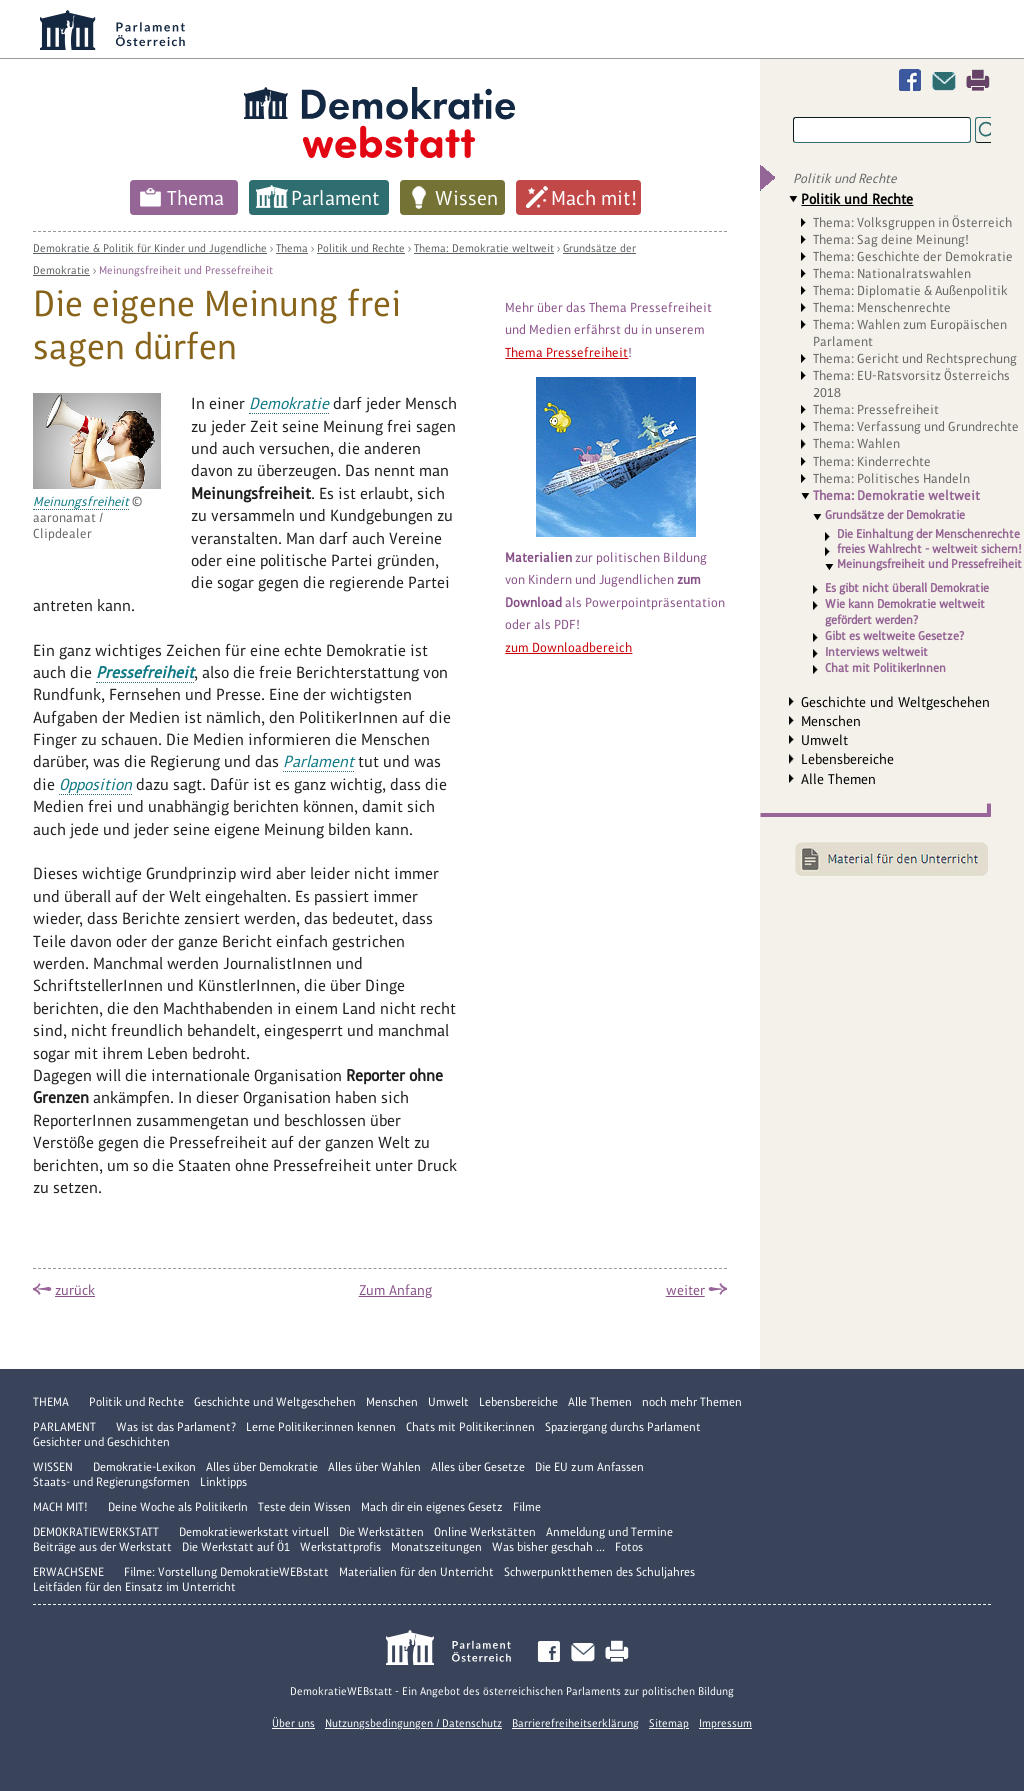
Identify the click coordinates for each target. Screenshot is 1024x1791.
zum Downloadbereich (568, 647)
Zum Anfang (395, 1290)
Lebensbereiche (847, 759)
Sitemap (669, 1723)
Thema (195, 198)
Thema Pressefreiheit (566, 352)
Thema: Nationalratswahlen (892, 273)
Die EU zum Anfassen (589, 1467)
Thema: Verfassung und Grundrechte (916, 426)
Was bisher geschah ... (548, 1547)
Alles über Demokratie (262, 1467)
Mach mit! (594, 198)
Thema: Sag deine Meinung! (891, 239)
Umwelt (824, 740)
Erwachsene (68, 1572)
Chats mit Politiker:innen (470, 1427)
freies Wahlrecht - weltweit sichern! (929, 549)
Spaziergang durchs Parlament (623, 1427)
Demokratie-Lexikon (144, 1467)
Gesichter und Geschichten (101, 1442)
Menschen (831, 721)
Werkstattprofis (340, 1547)
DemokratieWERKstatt (96, 1532)
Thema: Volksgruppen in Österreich (912, 222)
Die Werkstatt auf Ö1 (236, 1547)
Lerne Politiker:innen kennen (321, 1427)
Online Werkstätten (485, 1532)
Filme (527, 1507)
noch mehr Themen (692, 1402)
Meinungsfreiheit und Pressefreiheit (186, 270)
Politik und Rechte (361, 248)
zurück (75, 1290)
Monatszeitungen (436, 1547)
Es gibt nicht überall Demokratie (907, 588)
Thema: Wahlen (856, 443)
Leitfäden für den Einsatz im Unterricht (134, 1587)
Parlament (335, 198)
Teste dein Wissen (304, 1507)
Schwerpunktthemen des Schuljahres (599, 1572)
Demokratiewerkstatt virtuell (254, 1532)
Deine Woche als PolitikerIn (178, 1507)
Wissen (466, 198)
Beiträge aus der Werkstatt (102, 1547)
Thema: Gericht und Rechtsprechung (915, 358)
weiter (685, 1290)
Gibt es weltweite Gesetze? (894, 636)
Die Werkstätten (381, 1532)
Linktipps (223, 1482)
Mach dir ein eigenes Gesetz (432, 1507)
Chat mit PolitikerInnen (885, 668)
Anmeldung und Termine (609, 1532)
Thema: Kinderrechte (872, 461)
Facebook (914, 80)
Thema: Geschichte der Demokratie (913, 256)
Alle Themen (838, 779)
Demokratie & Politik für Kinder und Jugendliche (150, 248)
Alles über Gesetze (478, 1467)
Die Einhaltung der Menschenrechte (928, 534)
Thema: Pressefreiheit (876, 409)
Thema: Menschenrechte (882, 307)
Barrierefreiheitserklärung (575, 1723)
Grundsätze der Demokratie (895, 515)
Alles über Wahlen (374, 1467)
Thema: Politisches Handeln (891, 478)
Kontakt (948, 80)
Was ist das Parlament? (176, 1427)
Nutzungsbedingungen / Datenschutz (413, 1723)
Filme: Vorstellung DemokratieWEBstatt (226, 1572)
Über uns (293, 1723)
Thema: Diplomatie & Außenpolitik (910, 290)
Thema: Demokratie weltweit (484, 248)
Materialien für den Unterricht (416, 1572)
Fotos (629, 1547)
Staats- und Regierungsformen (111, 1482)
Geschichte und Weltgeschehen (895, 702)
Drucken (978, 80)
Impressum (725, 1723)
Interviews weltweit (876, 652)
